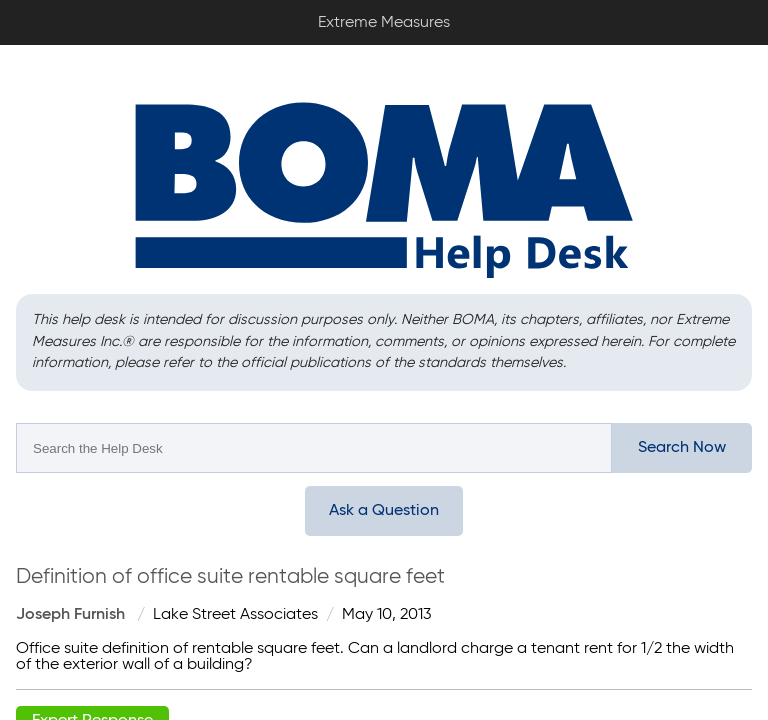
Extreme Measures (5, 0)
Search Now (682, 448)
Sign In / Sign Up (738, 16)
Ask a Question (384, 511)
